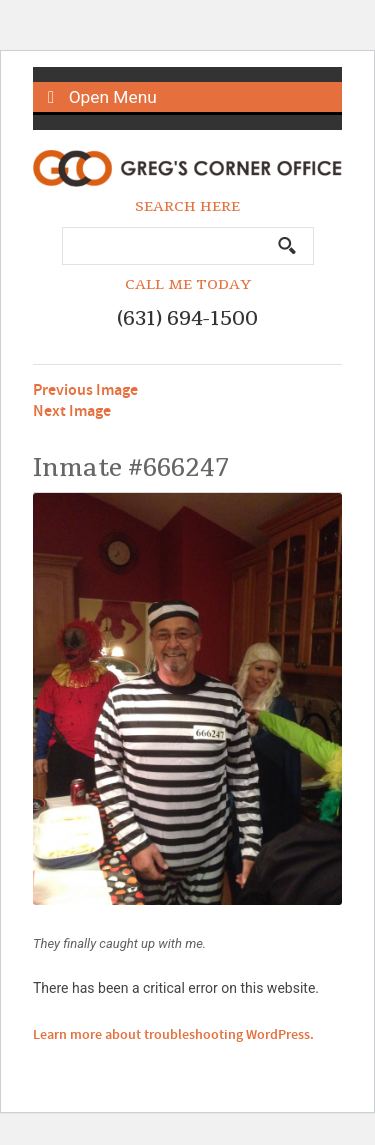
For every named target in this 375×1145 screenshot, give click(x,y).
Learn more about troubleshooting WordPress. (173, 1035)
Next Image (72, 411)
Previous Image (85, 390)
